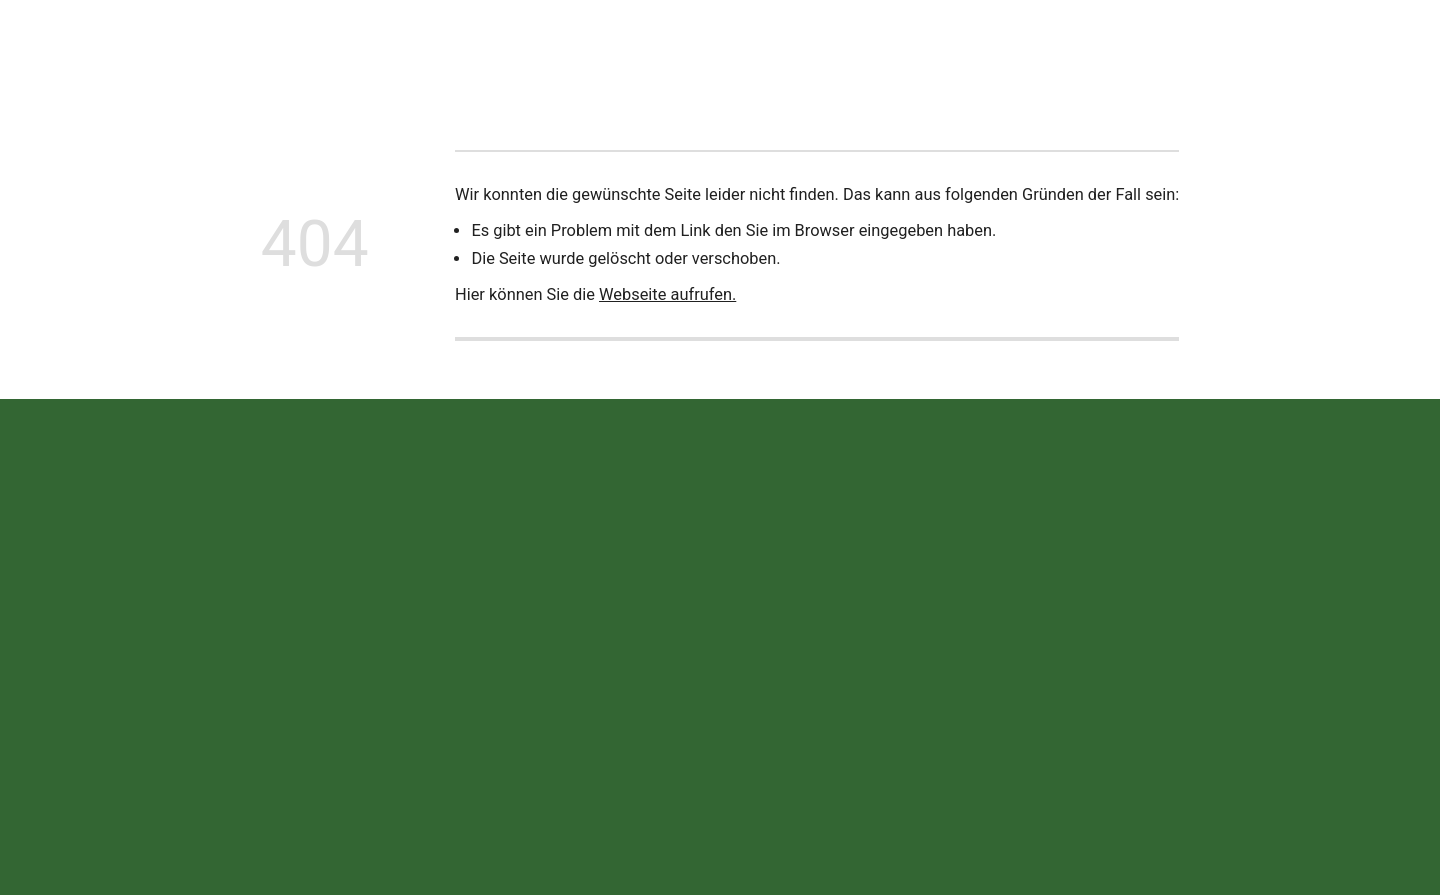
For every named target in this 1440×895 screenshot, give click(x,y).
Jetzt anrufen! (1334, 45)
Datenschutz (1137, 672)
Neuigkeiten (396, 45)
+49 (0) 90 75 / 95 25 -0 (559, 671)
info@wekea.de (530, 715)
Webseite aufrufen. (667, 294)
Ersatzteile (714, 45)
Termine (810, 45)
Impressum (1038, 672)
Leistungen (610, 45)
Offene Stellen (917, 45)
